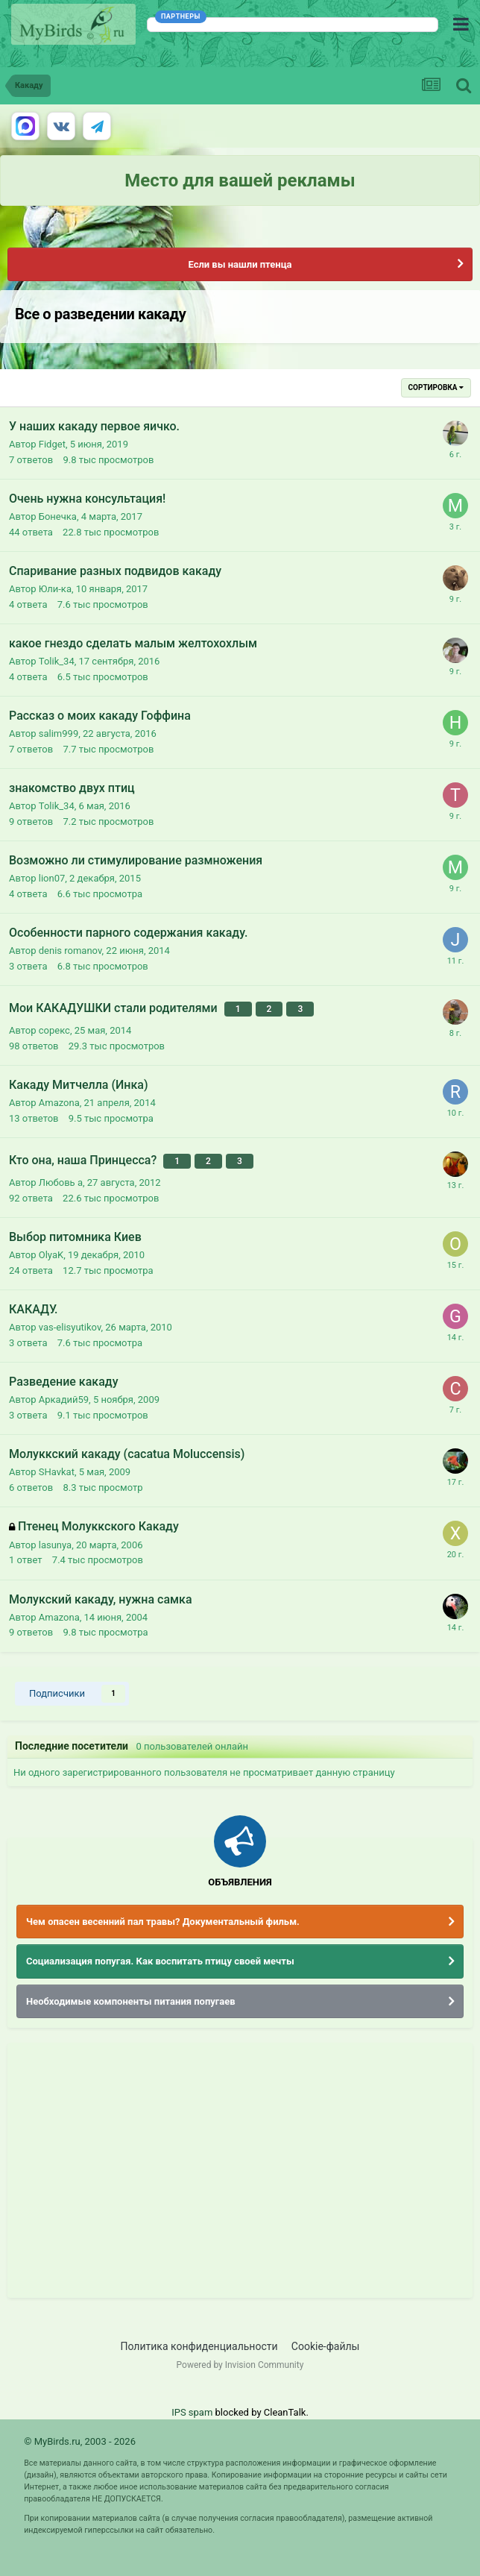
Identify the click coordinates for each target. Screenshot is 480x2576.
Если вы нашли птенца (239, 264)
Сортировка (436, 387)
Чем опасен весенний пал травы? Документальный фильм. (163, 1921)
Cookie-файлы (325, 2346)
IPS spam (191, 2412)
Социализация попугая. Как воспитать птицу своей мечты (160, 1961)
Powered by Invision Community (240, 2365)
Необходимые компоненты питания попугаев (131, 2001)
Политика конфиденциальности (199, 2346)
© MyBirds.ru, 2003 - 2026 (80, 2441)
